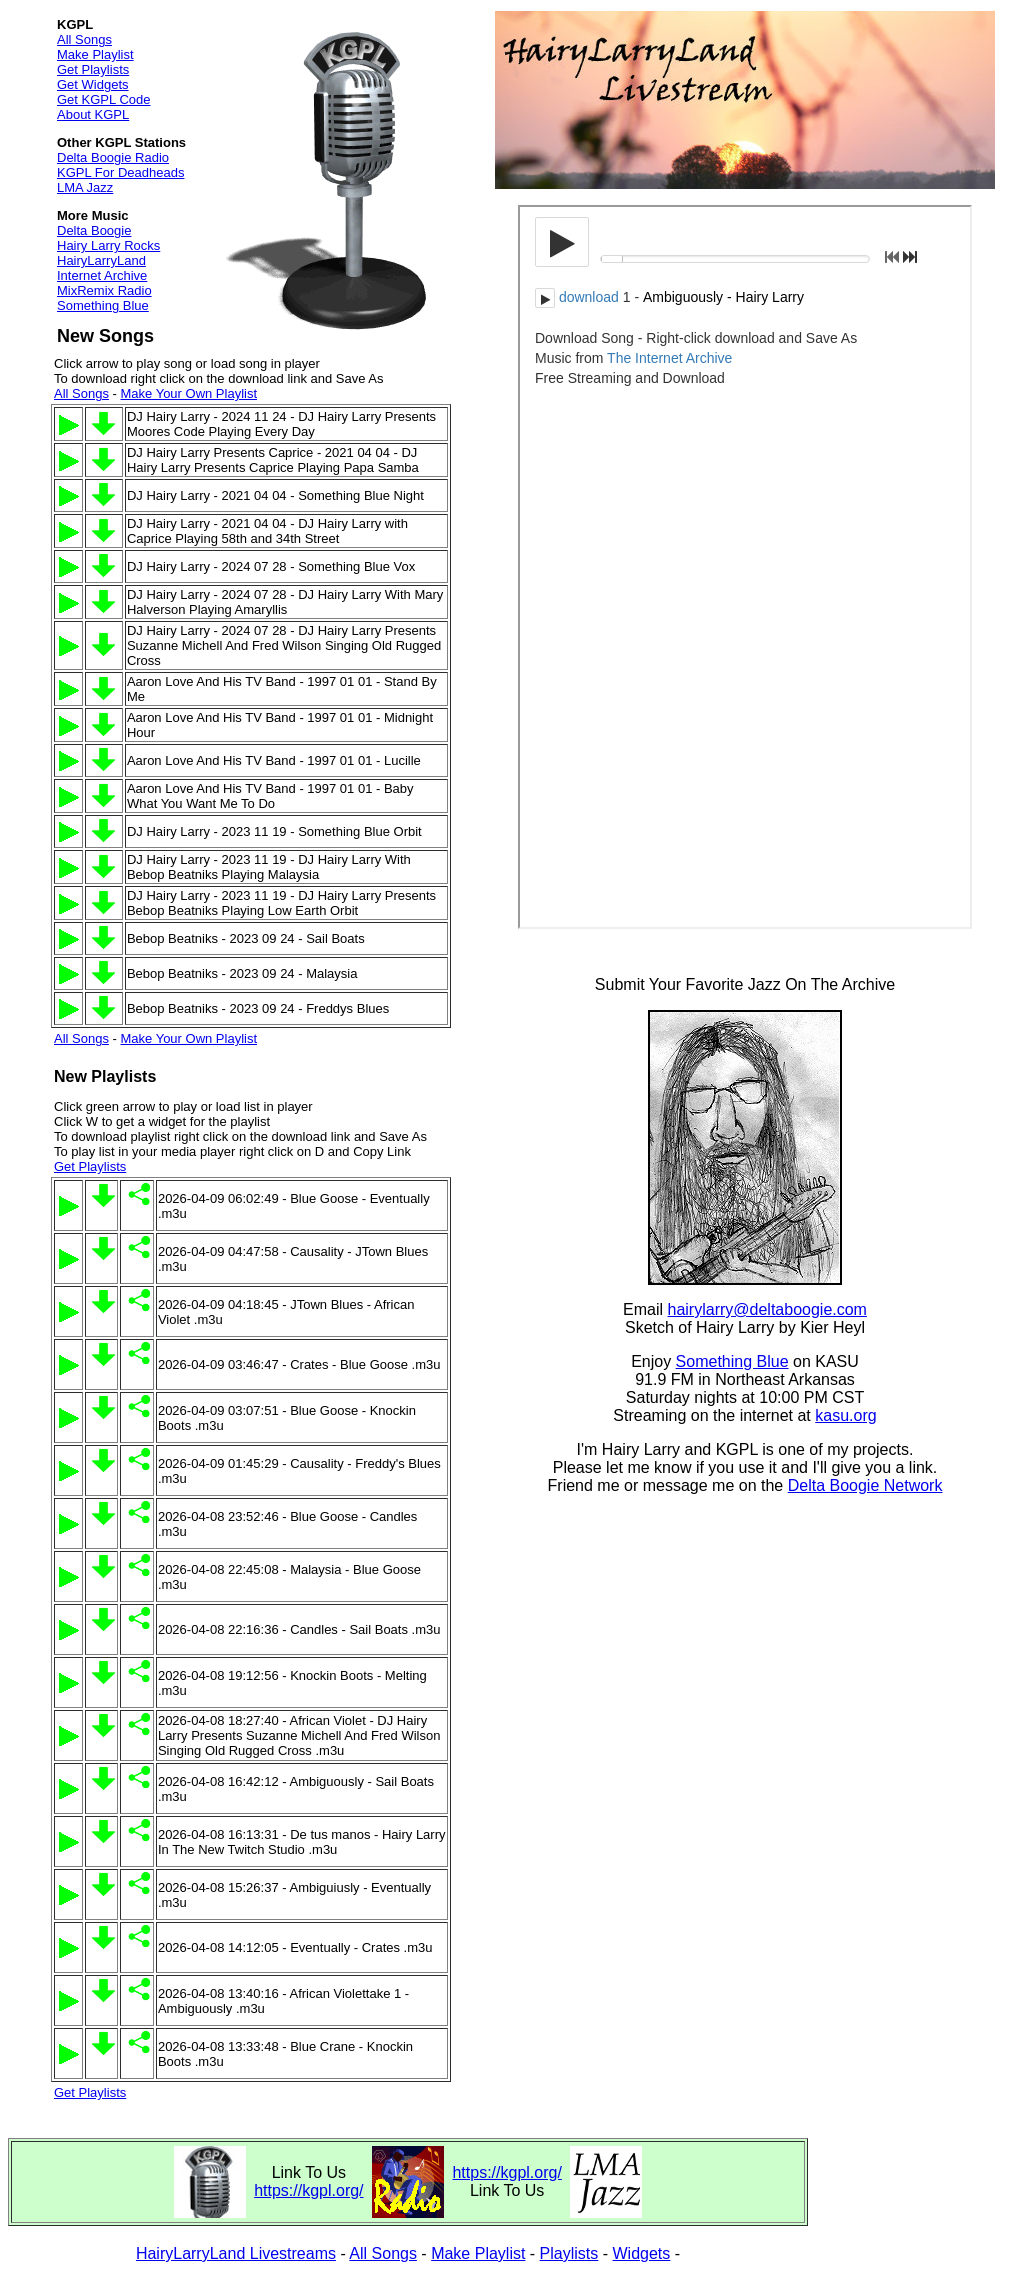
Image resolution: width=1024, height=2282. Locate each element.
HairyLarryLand (101, 260)
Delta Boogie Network (865, 1485)
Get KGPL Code (103, 99)
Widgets (642, 2253)
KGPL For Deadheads (120, 172)
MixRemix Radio (104, 290)
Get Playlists (93, 69)
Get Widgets (93, 84)
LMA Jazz (85, 187)
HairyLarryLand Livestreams (236, 2253)
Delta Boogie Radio (113, 157)
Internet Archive (102, 275)
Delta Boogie (94, 230)
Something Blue (103, 305)
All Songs (84, 39)
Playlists (569, 2253)
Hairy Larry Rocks (108, 245)
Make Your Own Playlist (188, 393)
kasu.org (845, 1415)
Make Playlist (95, 54)
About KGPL (93, 114)
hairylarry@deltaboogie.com (767, 1309)
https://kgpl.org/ (308, 2190)
